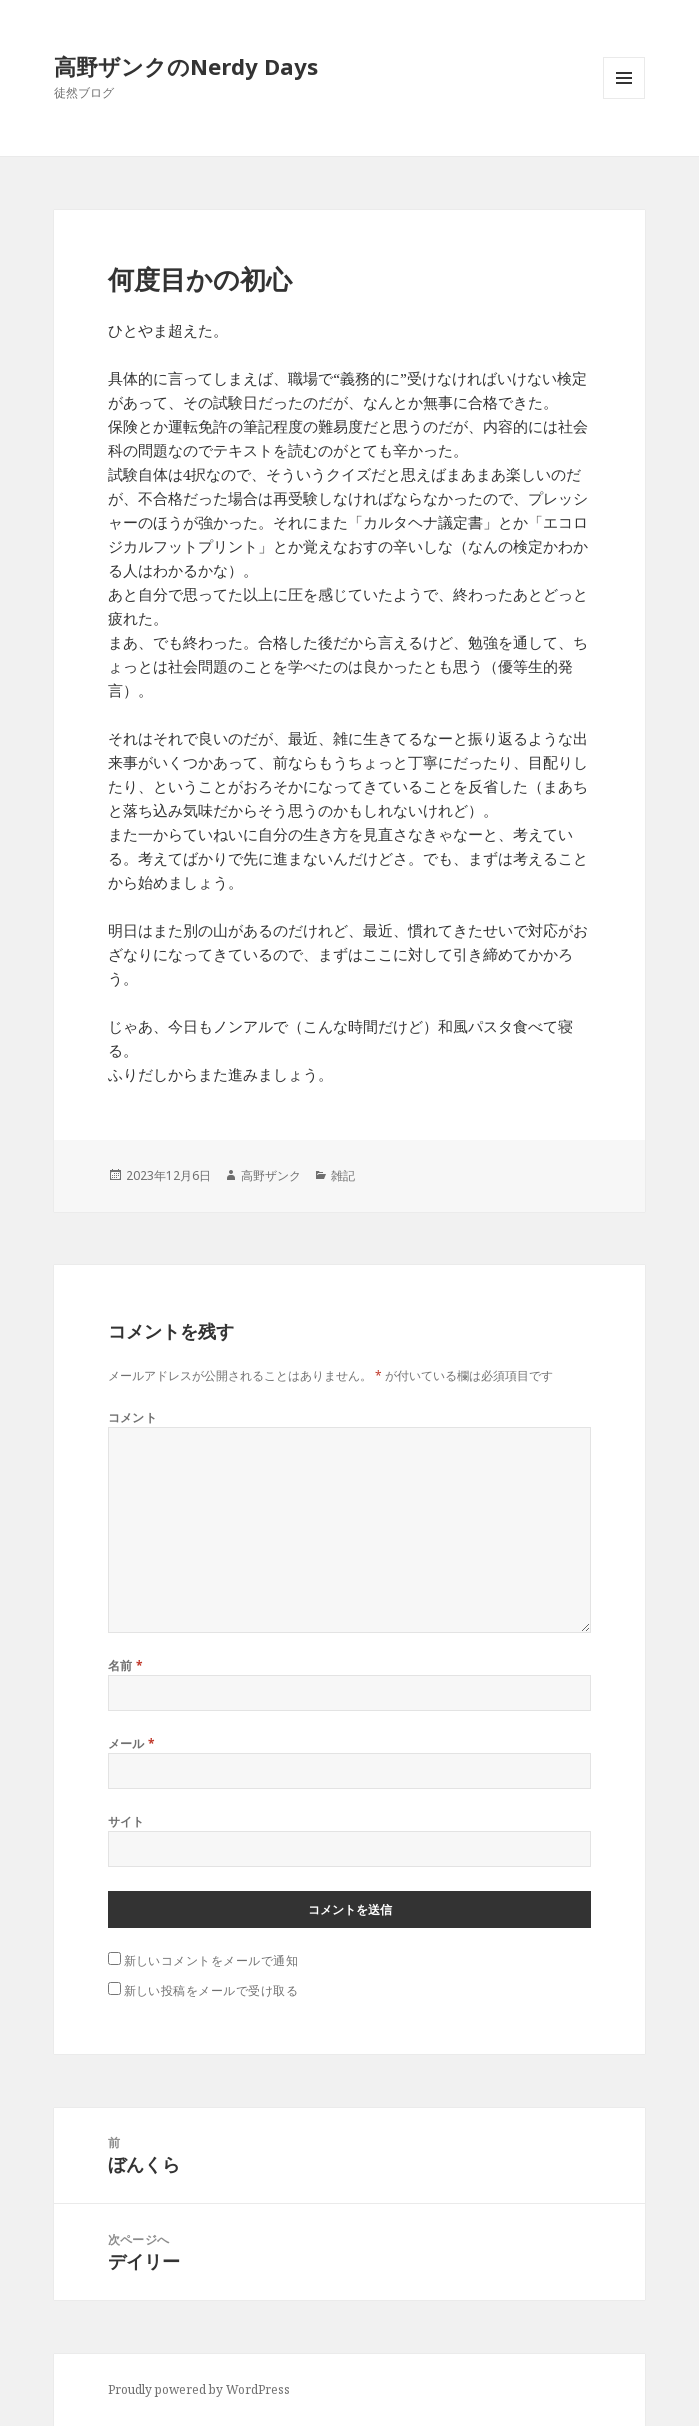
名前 (126, 1665)
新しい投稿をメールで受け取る (211, 1990)
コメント (133, 1417)
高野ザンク (271, 1175)
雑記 (343, 1175)
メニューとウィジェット (624, 98)
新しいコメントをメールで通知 (211, 1960)
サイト (126, 1821)
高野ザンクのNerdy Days (186, 66)
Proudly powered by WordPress (199, 2389)
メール (132, 1743)
